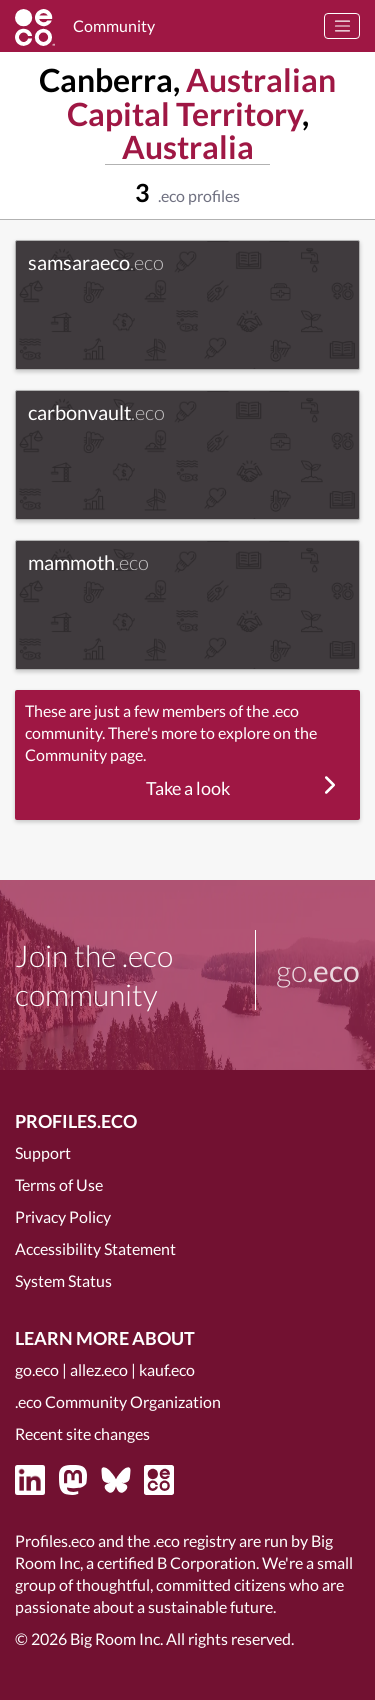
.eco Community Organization (118, 1401)
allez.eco (99, 1369)
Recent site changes (82, 1433)
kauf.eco (167, 1369)
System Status (63, 1280)
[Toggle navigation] (342, 26)
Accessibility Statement (95, 1248)
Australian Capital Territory (202, 96)
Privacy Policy (63, 1216)
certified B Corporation (176, 1562)
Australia (188, 146)
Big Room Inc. (116, 1638)
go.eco (37, 1369)
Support (43, 1152)
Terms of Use (59, 1184)
